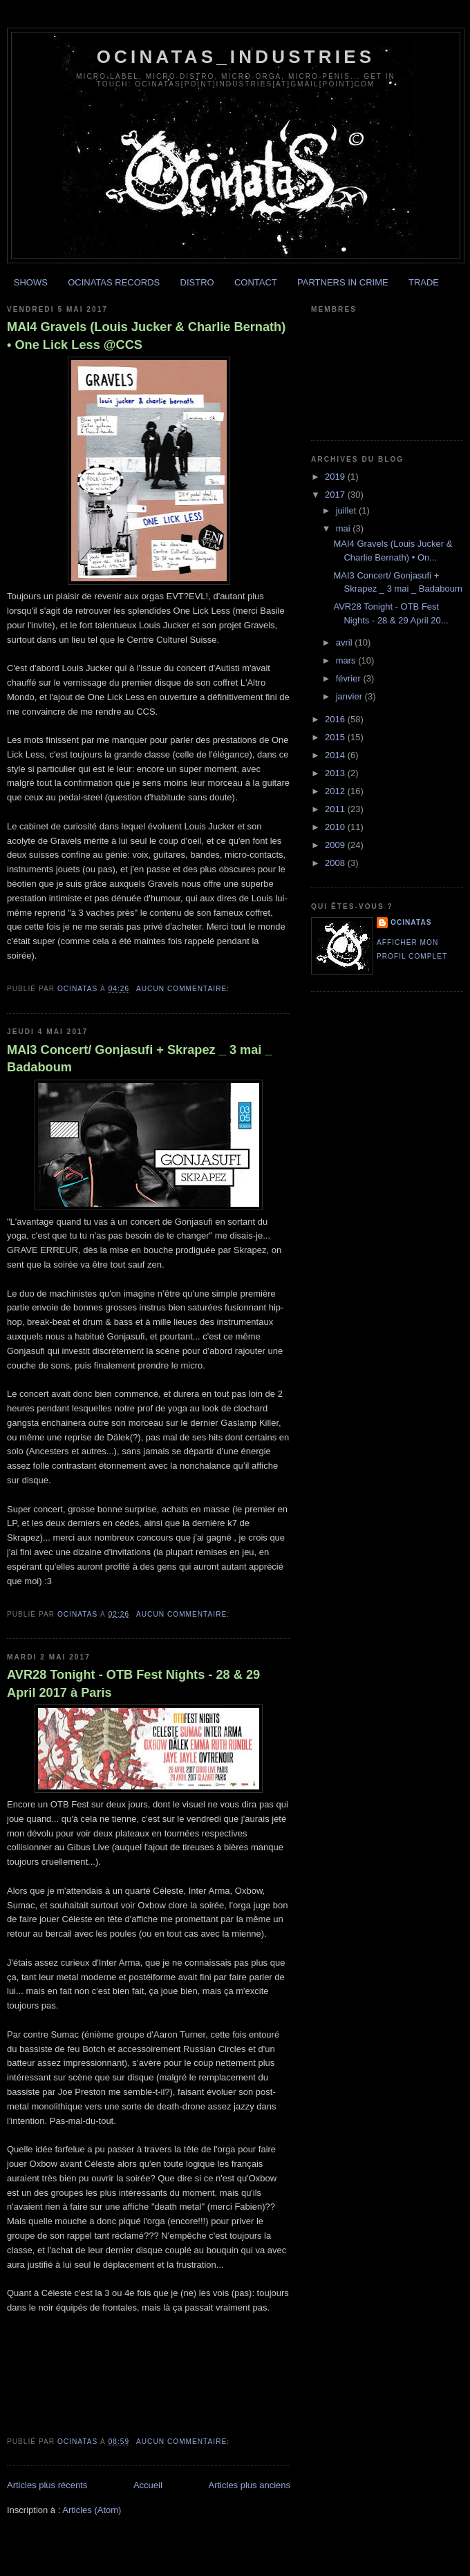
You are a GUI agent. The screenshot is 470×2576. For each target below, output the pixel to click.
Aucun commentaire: (184, 989)
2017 (336, 494)
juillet (347, 510)
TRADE (423, 282)
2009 (336, 845)
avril (345, 642)
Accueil (147, 2485)
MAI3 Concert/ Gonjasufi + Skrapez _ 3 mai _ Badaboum (139, 1058)
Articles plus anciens (250, 2485)
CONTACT (255, 282)
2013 (336, 773)
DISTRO (197, 282)
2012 (336, 791)
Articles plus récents (47, 2485)
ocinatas (411, 922)
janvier (350, 696)
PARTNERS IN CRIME (342, 282)
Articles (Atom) (91, 2510)
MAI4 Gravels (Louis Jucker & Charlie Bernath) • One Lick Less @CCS (146, 335)
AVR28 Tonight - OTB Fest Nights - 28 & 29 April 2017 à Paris (133, 1683)
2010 (336, 827)
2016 (336, 719)
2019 (336, 476)
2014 (336, 755)
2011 (336, 809)
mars (347, 660)
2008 (336, 863)
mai (344, 528)
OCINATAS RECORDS (114, 282)
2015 (336, 737)
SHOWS (31, 282)
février (350, 678)
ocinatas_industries (236, 56)
